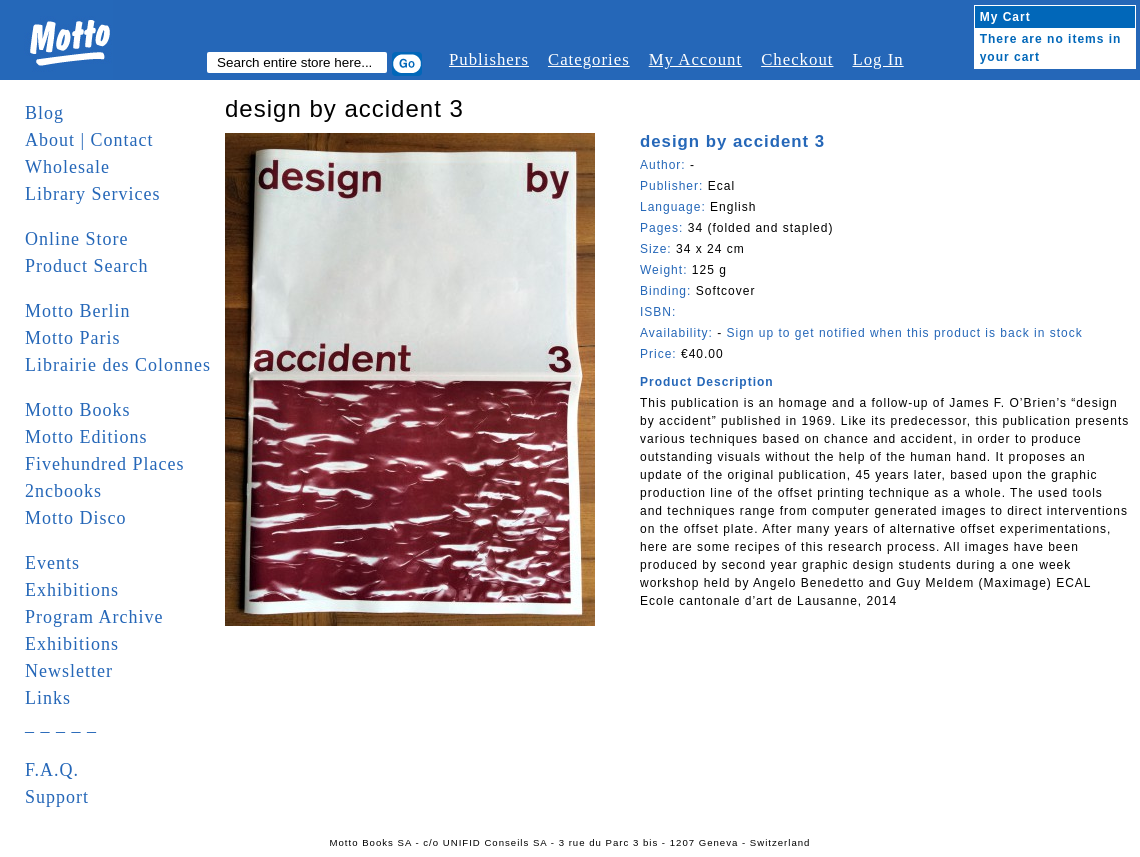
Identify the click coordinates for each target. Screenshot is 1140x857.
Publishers (489, 59)
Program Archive (94, 617)
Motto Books (78, 410)
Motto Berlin (78, 311)
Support (57, 797)
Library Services (92, 194)
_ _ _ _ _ (61, 725)
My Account (695, 59)
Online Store (77, 239)
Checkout (797, 59)
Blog (44, 113)
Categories (589, 59)
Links (48, 698)
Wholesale (67, 167)
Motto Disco (76, 518)
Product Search (86, 266)
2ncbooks (63, 491)
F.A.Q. (52, 770)
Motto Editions (86, 437)
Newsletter (69, 671)
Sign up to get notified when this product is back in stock (904, 333)
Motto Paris (73, 338)
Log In (877, 59)
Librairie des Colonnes (118, 365)
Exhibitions (72, 590)
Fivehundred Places (104, 464)
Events (52, 563)
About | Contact (89, 140)
